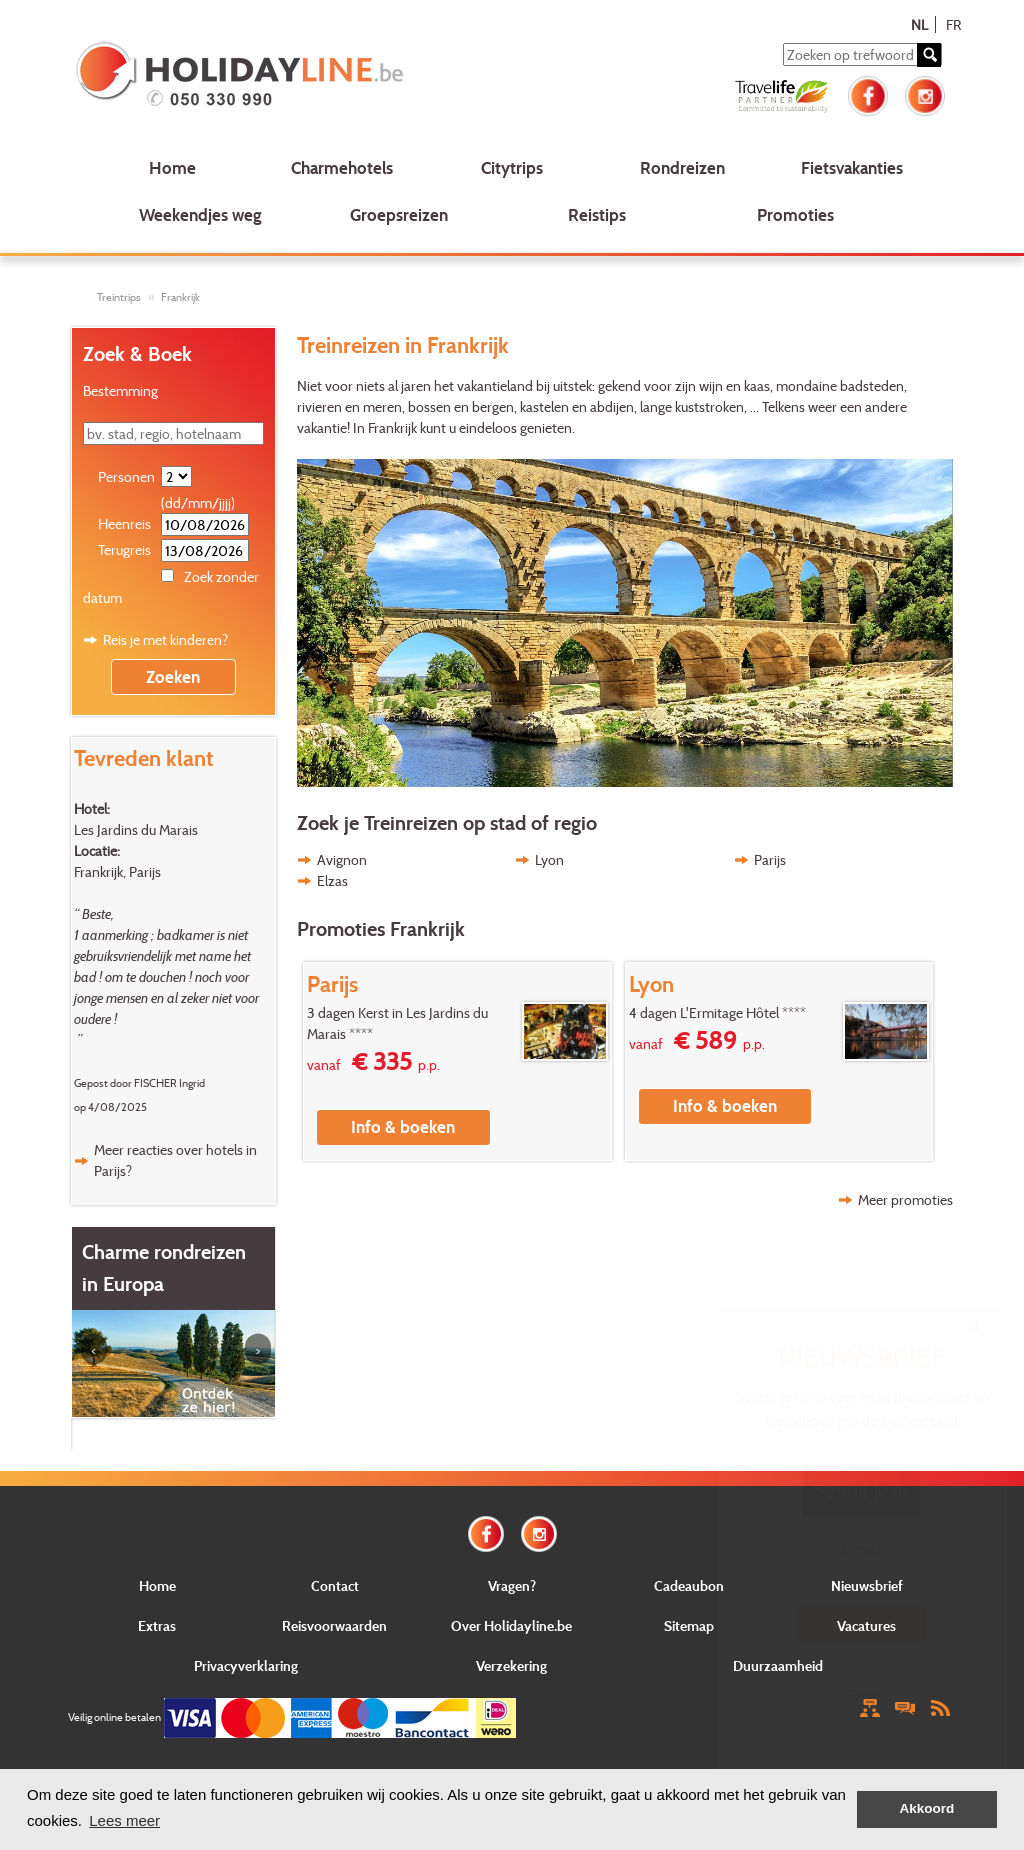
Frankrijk (180, 297)
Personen (126, 476)
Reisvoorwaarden (334, 1625)
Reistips (597, 214)
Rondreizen (682, 167)
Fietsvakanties (852, 167)
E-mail (861, 1548)
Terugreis (124, 549)
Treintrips (119, 297)
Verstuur (862, 1623)
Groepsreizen (399, 214)
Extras (157, 1625)
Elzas (332, 880)
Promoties (795, 214)
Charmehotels (342, 167)
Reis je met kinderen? (165, 639)
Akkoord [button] (927, 1808)
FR (953, 24)
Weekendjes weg (200, 214)
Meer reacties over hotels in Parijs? (175, 1160)
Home (172, 167)
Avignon (342, 859)
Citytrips (512, 167)
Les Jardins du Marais (136, 829)
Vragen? (512, 1585)
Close (861, 1694)
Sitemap (689, 1625)
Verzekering (511, 1665)
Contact (335, 1585)
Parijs (770, 859)
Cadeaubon (689, 1585)
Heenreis (124, 523)
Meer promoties (905, 1199)
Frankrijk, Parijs (117, 871)
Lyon (549, 859)
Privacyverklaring (246, 1665)
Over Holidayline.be (511, 1625)
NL (919, 24)
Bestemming (120, 390)
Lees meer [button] (124, 1820)
